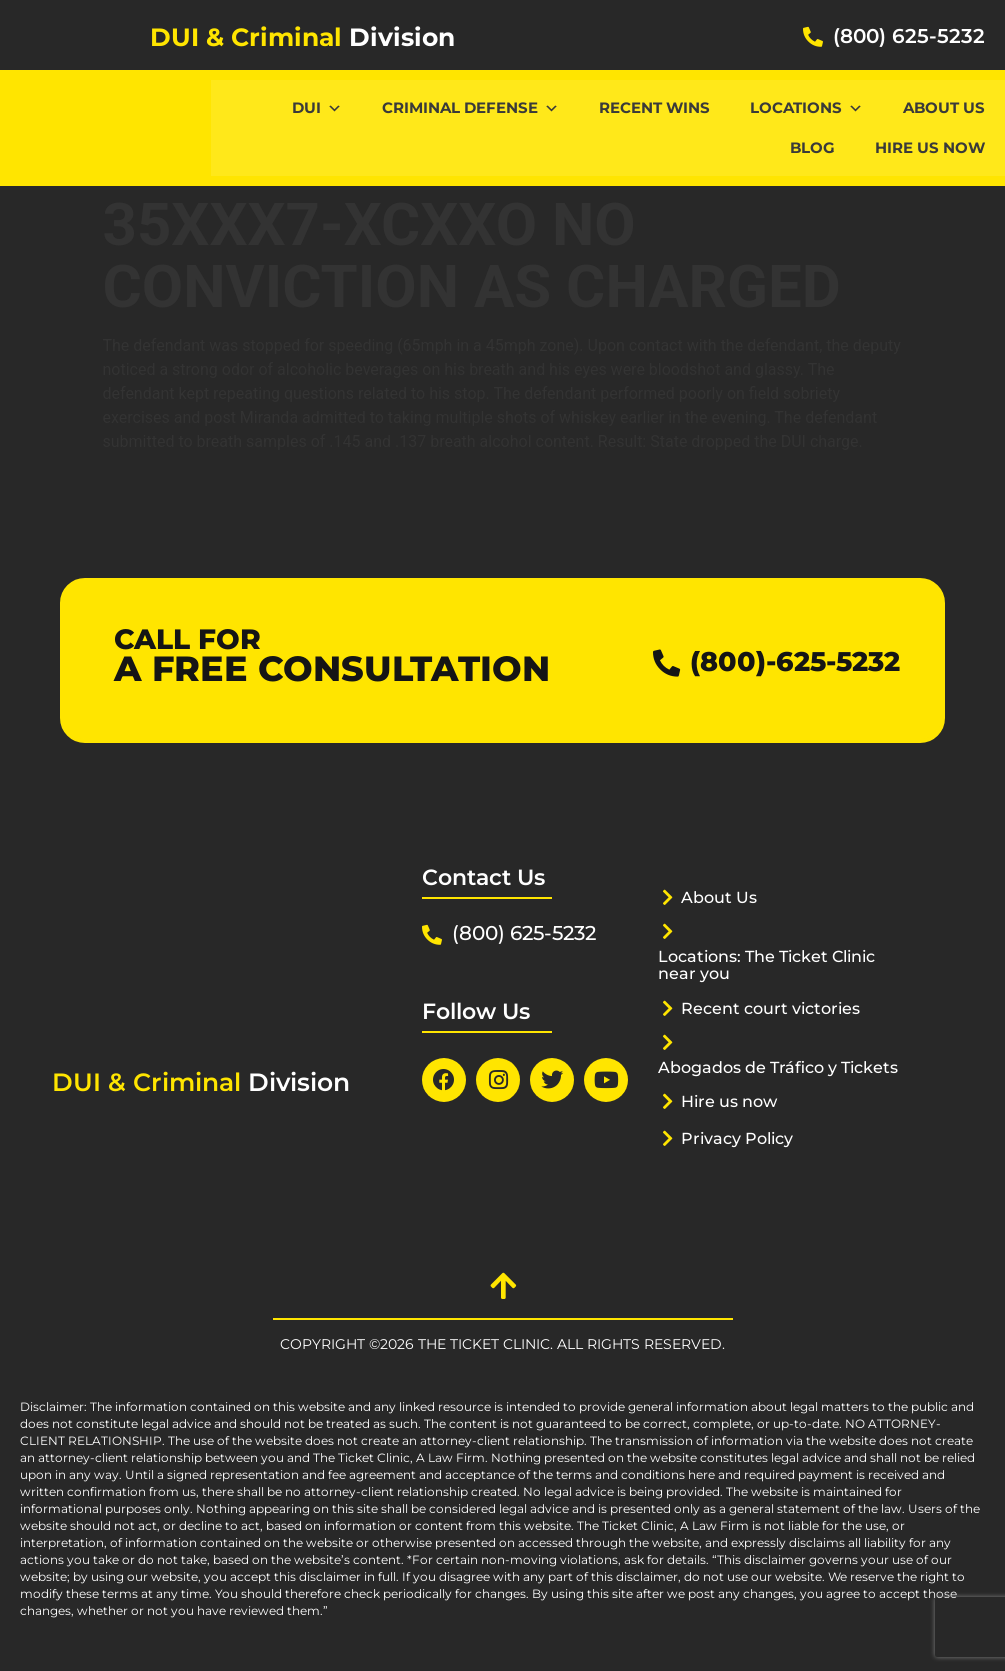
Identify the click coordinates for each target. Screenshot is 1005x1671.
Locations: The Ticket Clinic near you (776, 964)
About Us (944, 107)
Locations (806, 107)
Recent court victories (777, 1008)
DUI (317, 107)
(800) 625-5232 (909, 36)
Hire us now (930, 147)
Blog (812, 147)
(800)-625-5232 (782, 660)
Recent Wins (654, 107)
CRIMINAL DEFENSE (470, 107)
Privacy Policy (742, 1155)
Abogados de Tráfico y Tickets (755, 1075)
